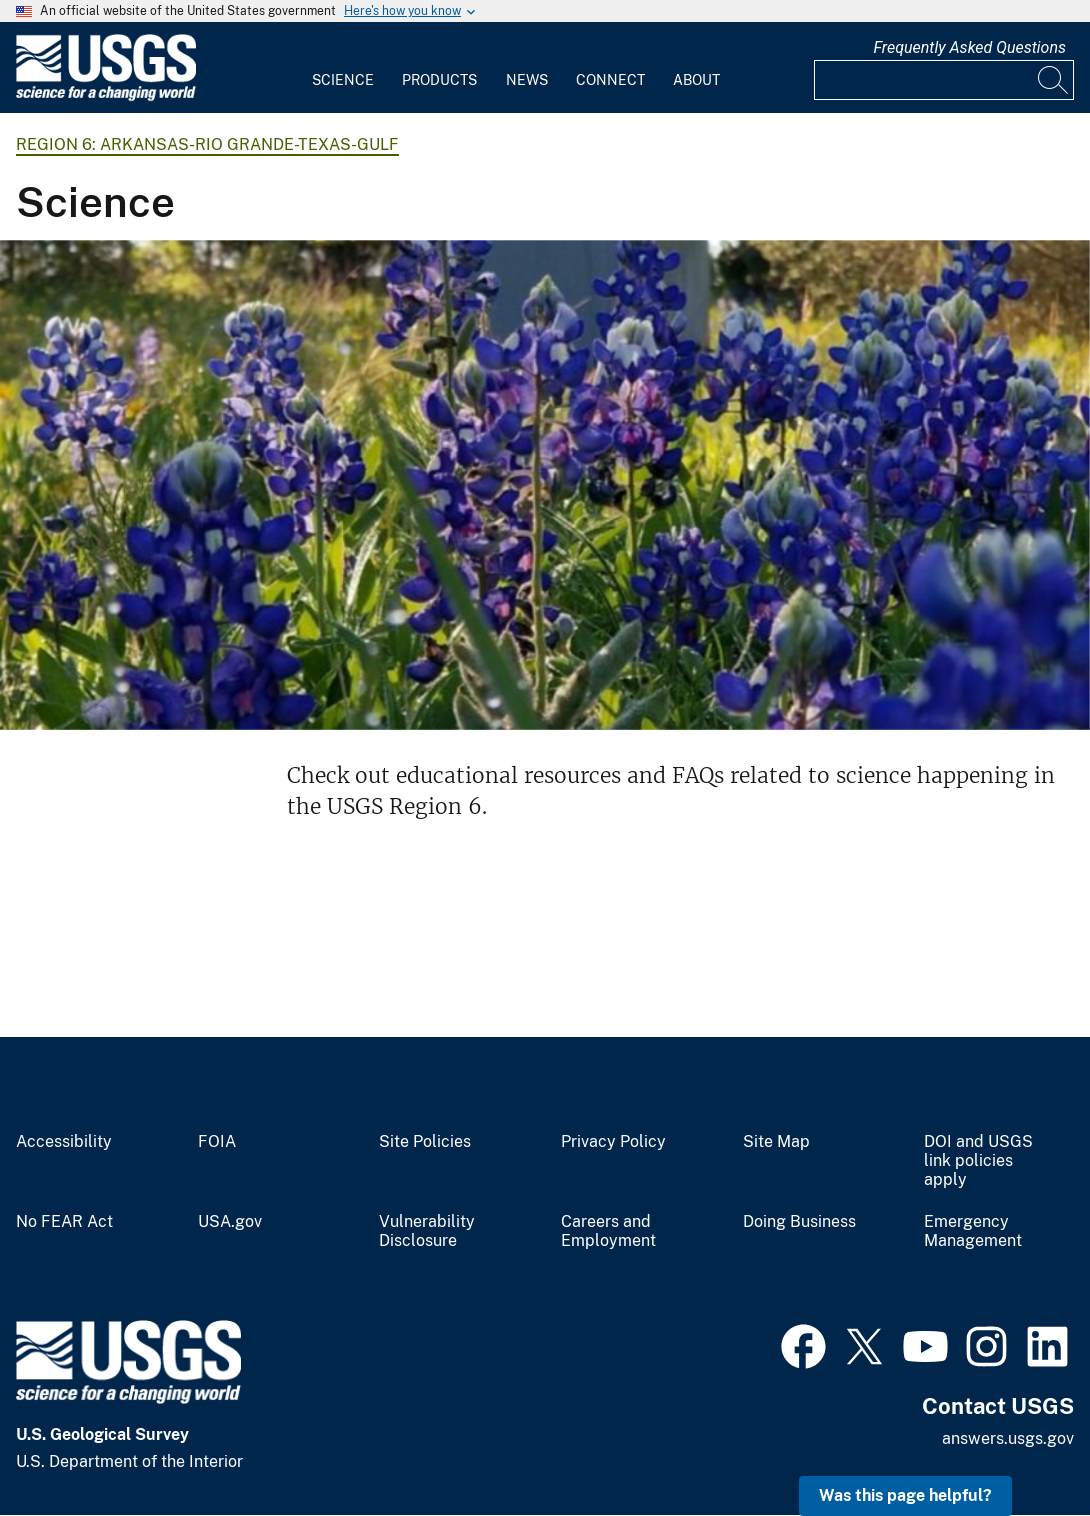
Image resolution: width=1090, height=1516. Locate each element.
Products (439, 80)
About (696, 80)
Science (343, 80)
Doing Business (799, 1222)
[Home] (106, 96)
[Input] (944, 80)
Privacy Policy (613, 1142)
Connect (610, 80)
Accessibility (64, 1142)
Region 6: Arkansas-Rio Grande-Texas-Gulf (207, 144)
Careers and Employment (608, 1231)
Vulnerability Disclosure (427, 1231)
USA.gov (230, 1222)
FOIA (217, 1142)
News (527, 80)
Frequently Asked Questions (969, 47)
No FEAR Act (64, 1222)
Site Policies (425, 1142)
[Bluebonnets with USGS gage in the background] (545, 485)
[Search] (1054, 80)
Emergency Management (973, 1231)
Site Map (776, 1142)
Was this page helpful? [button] (905, 1495)
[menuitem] (343, 68)
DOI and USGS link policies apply (978, 1161)
